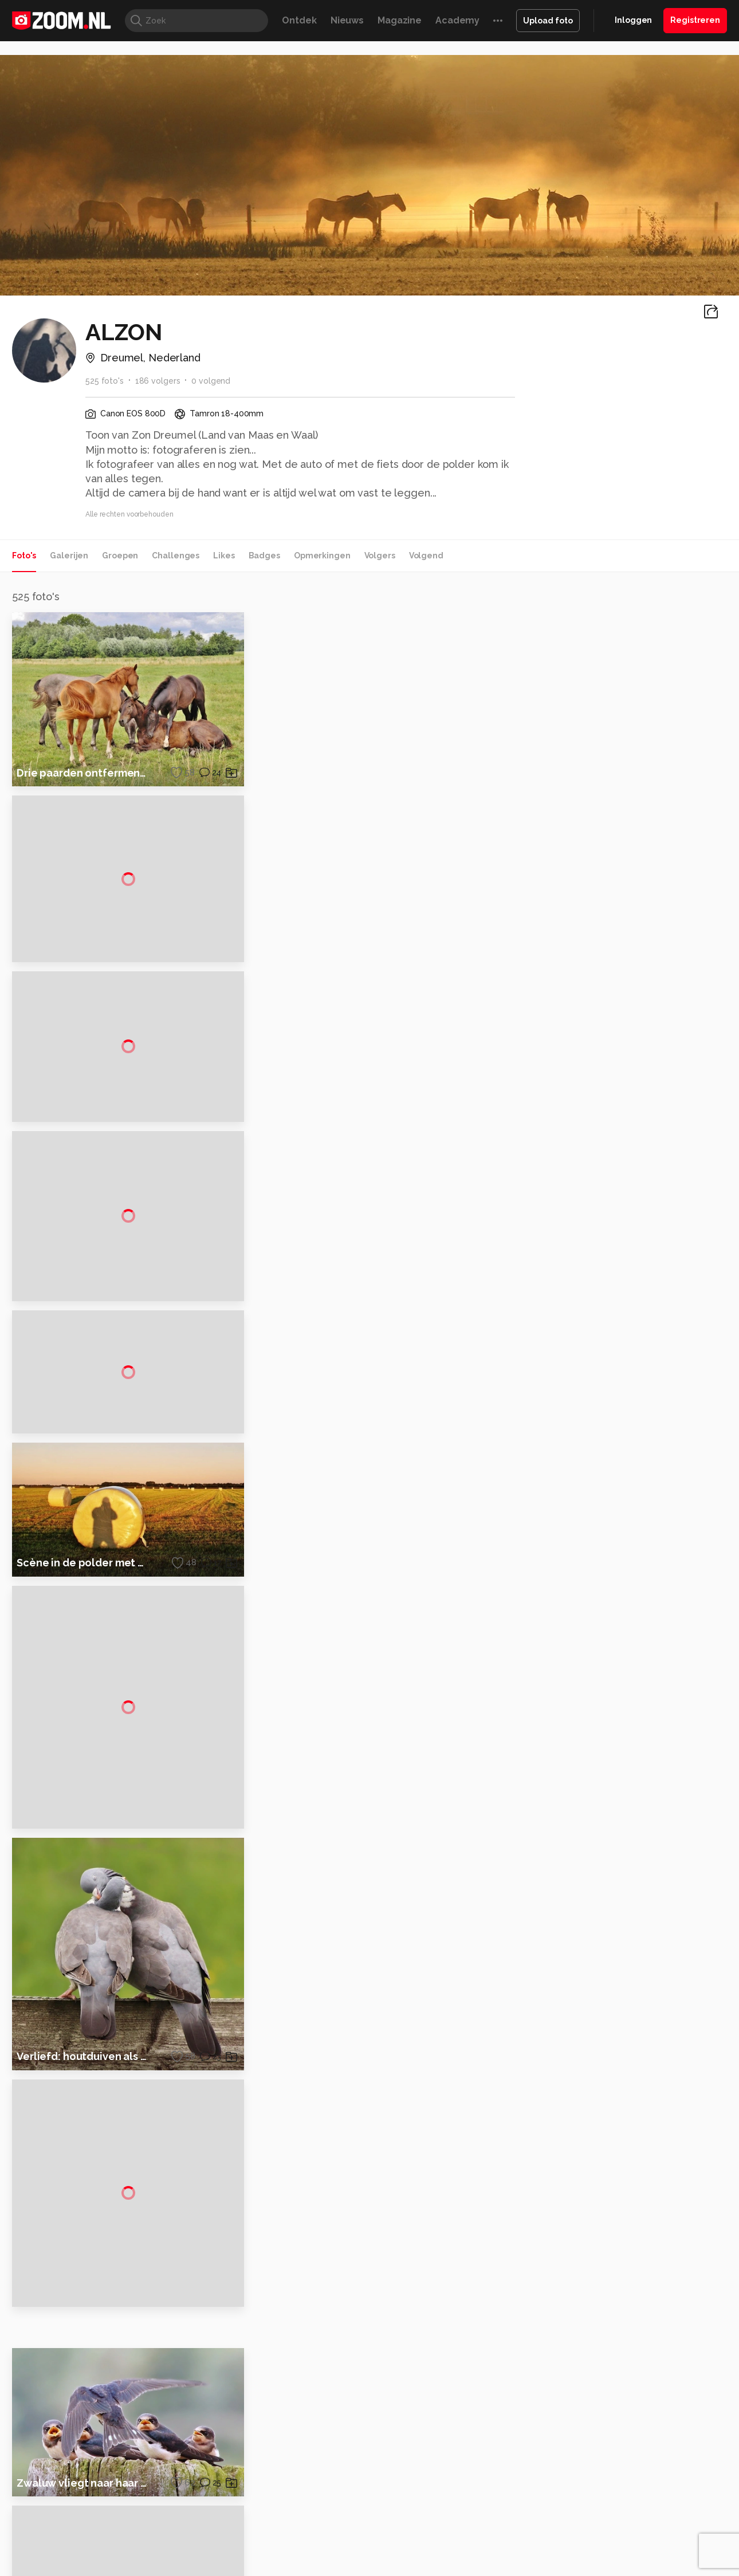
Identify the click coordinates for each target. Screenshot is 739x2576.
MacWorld (407, 2566)
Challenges (175, 555)
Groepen (120, 555)
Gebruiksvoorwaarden (635, 2469)
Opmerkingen (322, 555)
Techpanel (499, 2566)
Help (602, 2510)
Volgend (426, 555)
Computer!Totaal (207, 2566)
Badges (264, 555)
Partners (609, 2490)
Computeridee (121, 2566)
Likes (223, 555)
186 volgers (157, 380)
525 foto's (104, 380)
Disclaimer (612, 2449)
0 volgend (210, 380)
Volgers (379, 555)
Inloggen (633, 20)
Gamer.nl (540, 2566)
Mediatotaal (320, 2566)
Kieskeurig (68, 2566)
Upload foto (548, 20)
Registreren (695, 20)
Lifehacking (453, 2566)
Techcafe (366, 2566)
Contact (608, 2530)
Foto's (24, 555)
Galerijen (69, 555)
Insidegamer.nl (589, 2566)
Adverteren (614, 2428)
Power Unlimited (653, 2566)
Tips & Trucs (268, 2566)
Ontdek (299, 20)
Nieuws (347, 20)
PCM (162, 2566)
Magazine (400, 20)
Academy (457, 20)
